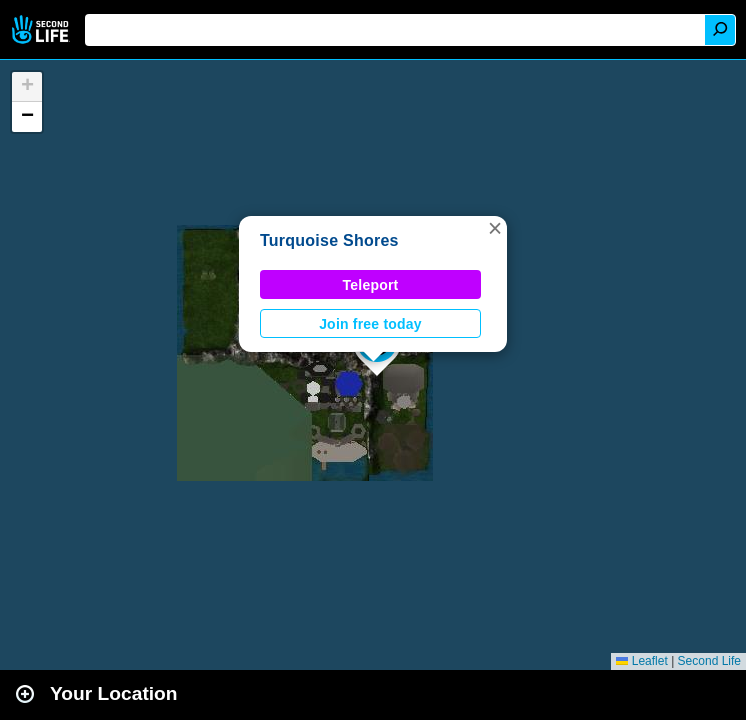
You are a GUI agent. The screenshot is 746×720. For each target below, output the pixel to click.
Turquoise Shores (329, 240)
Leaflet (641, 661)
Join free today (370, 324)
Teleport (371, 285)
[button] (495, 228)
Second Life (42, 29)
